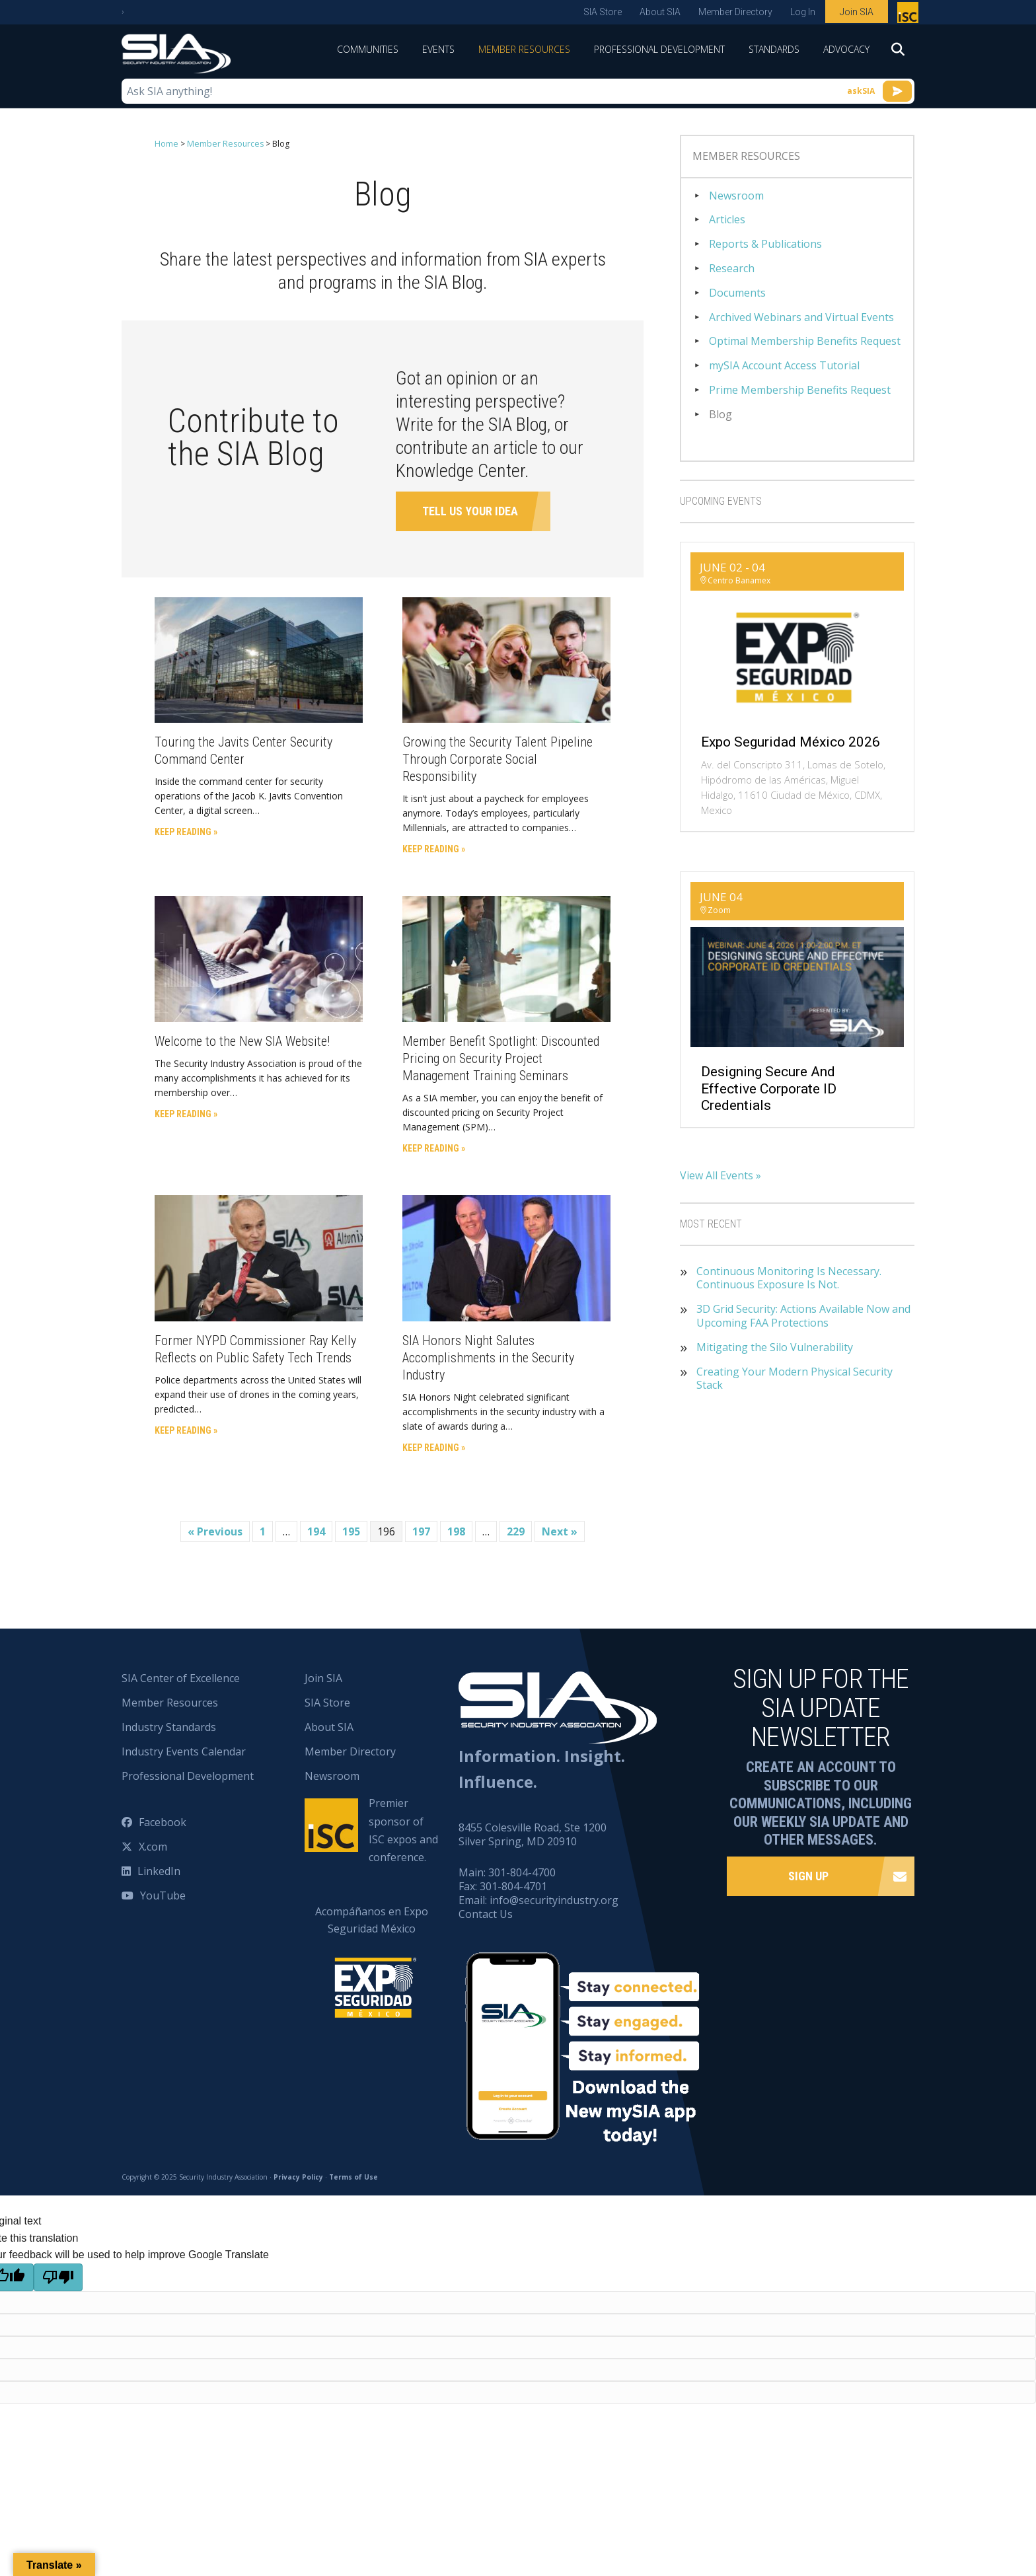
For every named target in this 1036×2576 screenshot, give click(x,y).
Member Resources (524, 49)
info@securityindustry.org (554, 1899)
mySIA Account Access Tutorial (784, 366)
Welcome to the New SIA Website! (242, 1041)
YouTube (163, 1895)
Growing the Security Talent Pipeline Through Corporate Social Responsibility (497, 759)
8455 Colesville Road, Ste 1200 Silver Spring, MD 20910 (533, 1834)
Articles (727, 220)
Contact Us (486, 1913)
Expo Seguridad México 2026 (790, 742)
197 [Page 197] (421, 1531)
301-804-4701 (513, 1886)
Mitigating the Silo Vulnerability (774, 1347)
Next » (559, 1531)
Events (438, 49)
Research (732, 269)
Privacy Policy (298, 2177)
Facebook (162, 1822)
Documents (737, 293)
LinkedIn (158, 1871)
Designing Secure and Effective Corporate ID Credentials (768, 1088)
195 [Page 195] (351, 1531)
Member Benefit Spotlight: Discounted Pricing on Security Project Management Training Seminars (500, 1058)
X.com (153, 1846)
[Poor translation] (58, 2277)
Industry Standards (169, 1727)
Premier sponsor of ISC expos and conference (909, 15)
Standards (774, 49)
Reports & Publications (765, 244)
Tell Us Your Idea (470, 510)
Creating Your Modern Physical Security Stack (794, 1379)
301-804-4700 (522, 1872)
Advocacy (846, 49)
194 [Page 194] (316, 1531)
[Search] (897, 53)
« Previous (215, 1531)
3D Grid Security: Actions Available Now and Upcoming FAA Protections (803, 1316)
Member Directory (735, 12)
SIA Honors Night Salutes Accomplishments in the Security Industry (488, 1357)
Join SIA (856, 12)
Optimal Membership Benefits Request (805, 341)
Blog (720, 415)
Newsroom (736, 196)
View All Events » (720, 1175)
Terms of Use (353, 2177)
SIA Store (602, 12)
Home (166, 143)
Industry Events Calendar (184, 1751)
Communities (367, 49)
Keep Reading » (186, 832)
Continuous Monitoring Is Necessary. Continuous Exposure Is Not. (788, 1278)
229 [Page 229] (516, 1531)
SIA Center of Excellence (181, 1678)
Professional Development (659, 49)
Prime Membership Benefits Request (800, 390)
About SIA (660, 12)
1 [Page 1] (263, 1531)
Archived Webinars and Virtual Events (801, 317)
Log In (802, 12)
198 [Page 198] (456, 1531)
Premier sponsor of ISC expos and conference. (403, 1830)
